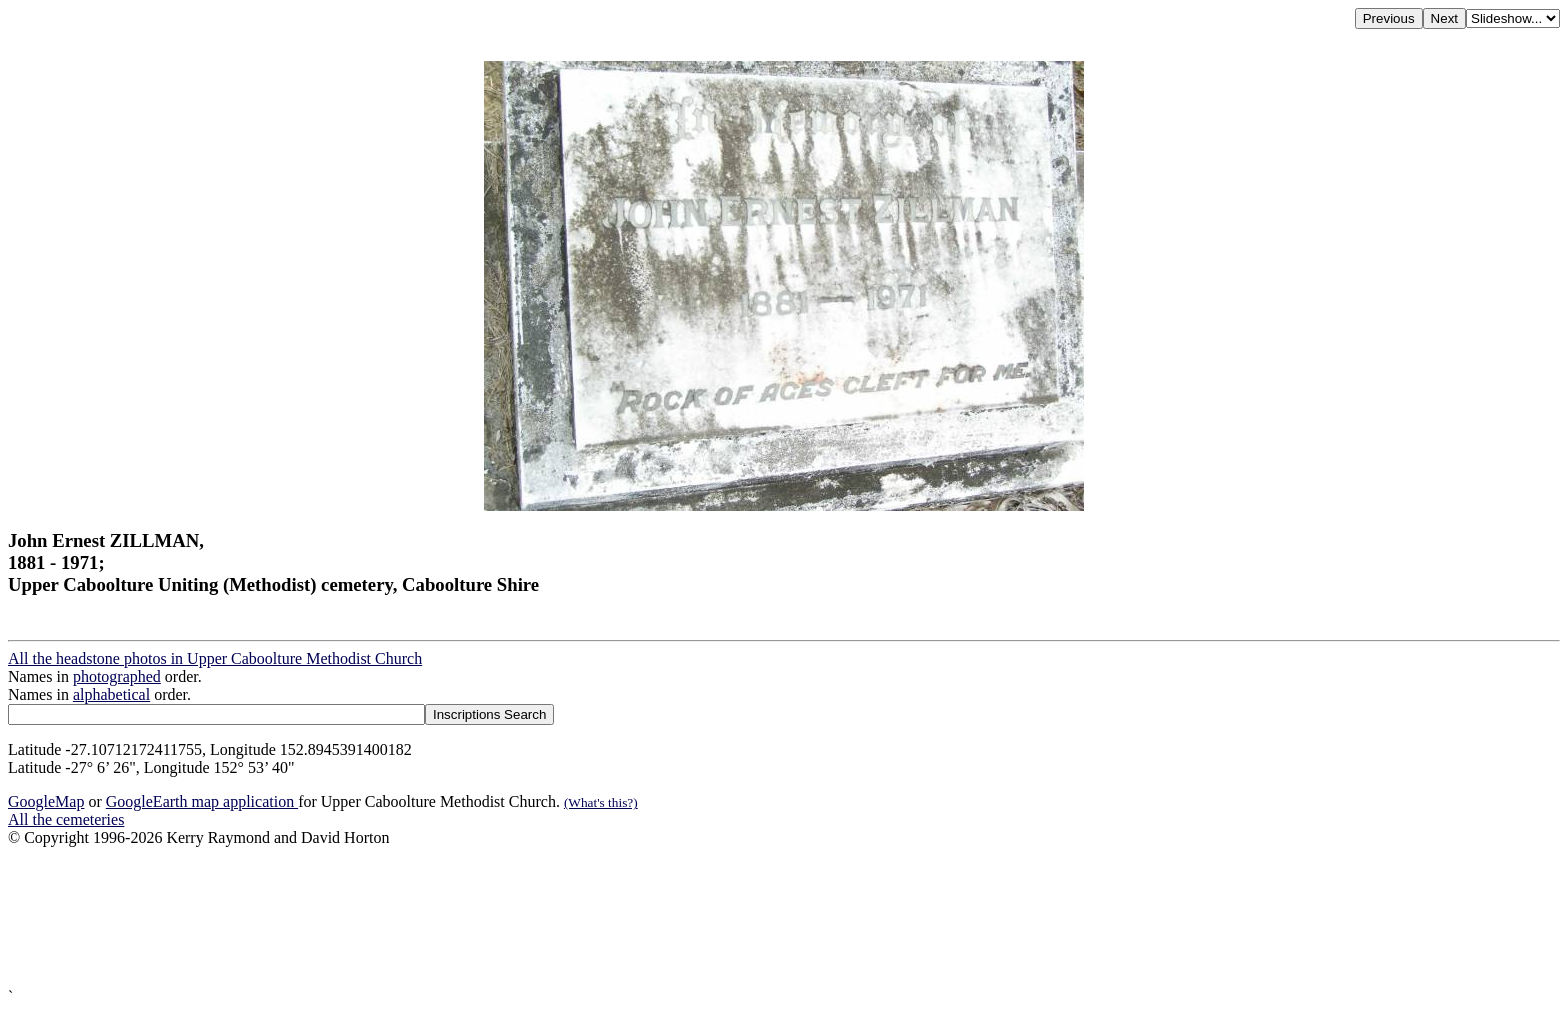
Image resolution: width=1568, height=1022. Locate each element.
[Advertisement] (608, 917)
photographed (117, 676)
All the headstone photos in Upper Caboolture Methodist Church (215, 658)
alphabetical (111, 694)
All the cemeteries (66, 819)
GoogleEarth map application (202, 801)
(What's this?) (601, 802)
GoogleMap (46, 801)
